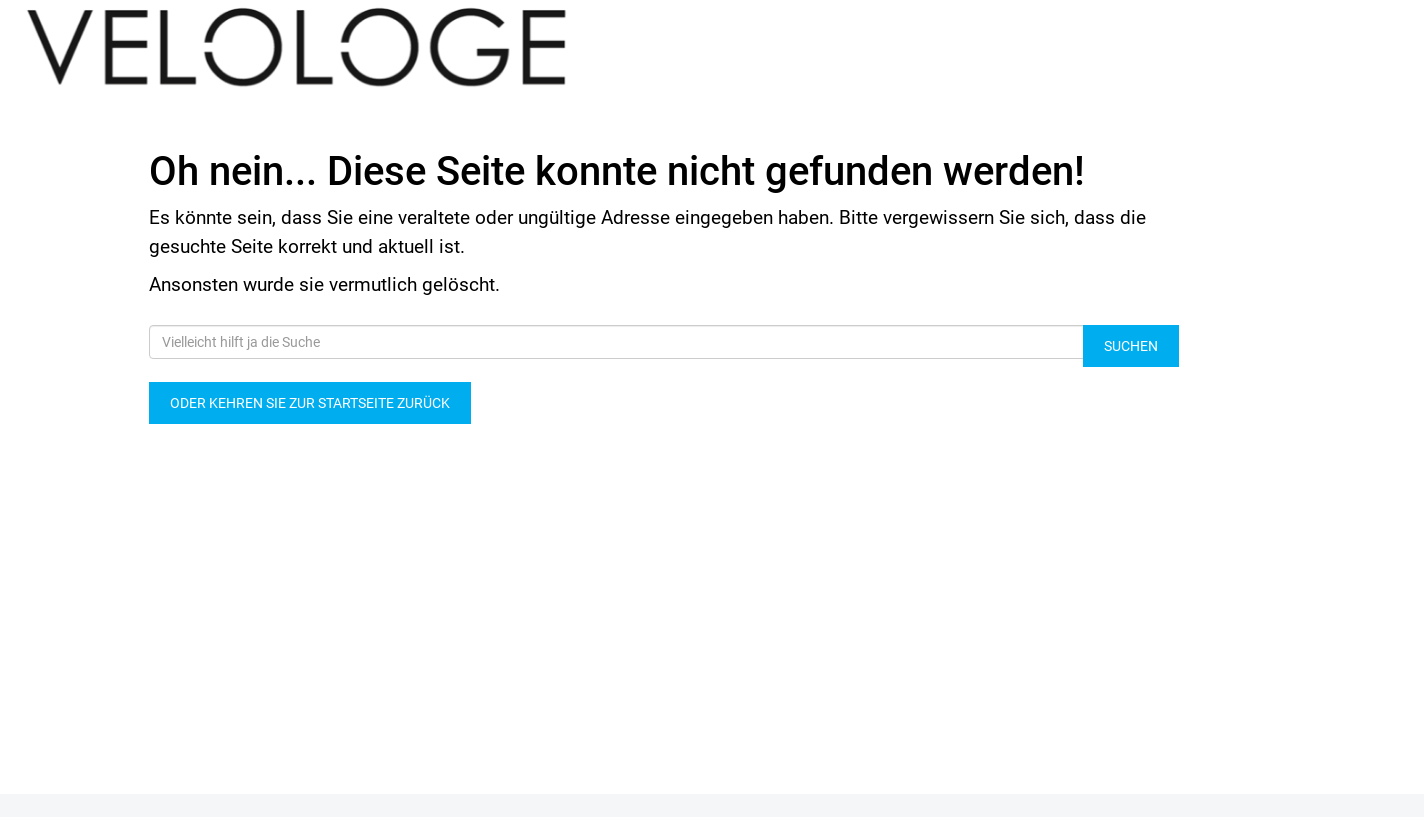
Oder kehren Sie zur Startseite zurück (310, 403)
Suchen (1131, 346)
